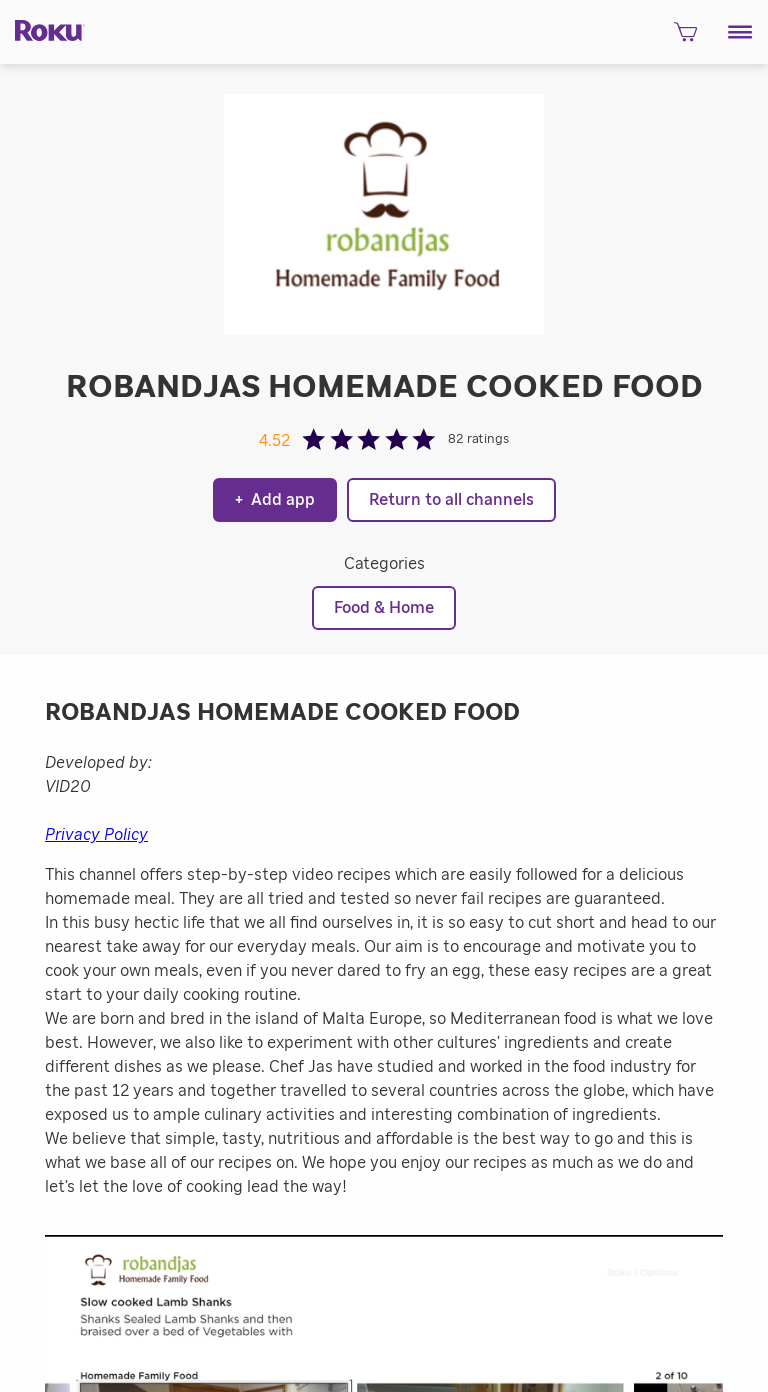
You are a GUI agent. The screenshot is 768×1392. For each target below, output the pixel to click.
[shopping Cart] (685, 37)
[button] (740, 32)
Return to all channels (451, 500)
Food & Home (384, 608)
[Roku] (42, 29)
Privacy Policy (96, 835)
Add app (275, 500)
